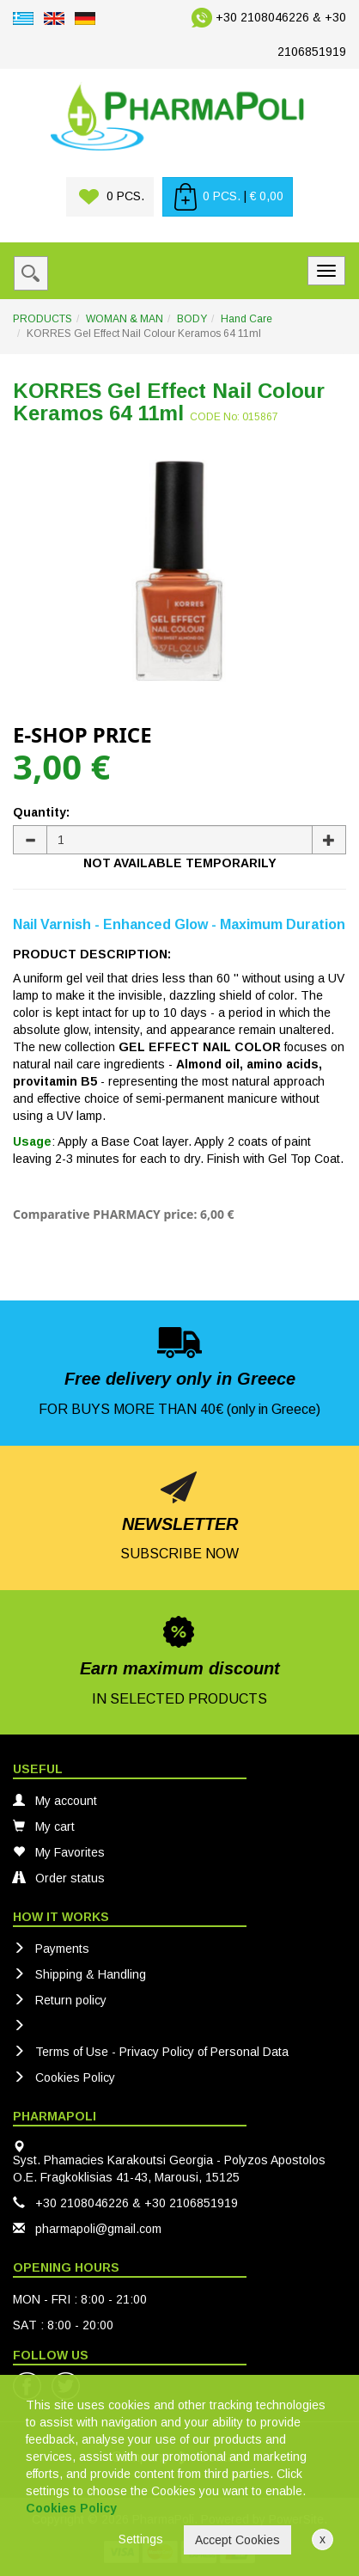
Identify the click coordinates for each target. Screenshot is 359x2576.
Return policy (59, 2000)
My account (55, 1801)
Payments (51, 1948)
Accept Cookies (237, 2540)
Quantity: (41, 812)
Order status (59, 1878)
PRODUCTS (42, 319)
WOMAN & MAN (124, 319)
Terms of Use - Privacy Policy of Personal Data (151, 2052)
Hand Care (246, 319)
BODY (192, 319)
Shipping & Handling (79, 1974)
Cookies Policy (64, 2077)
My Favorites (59, 1852)
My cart (44, 1826)
